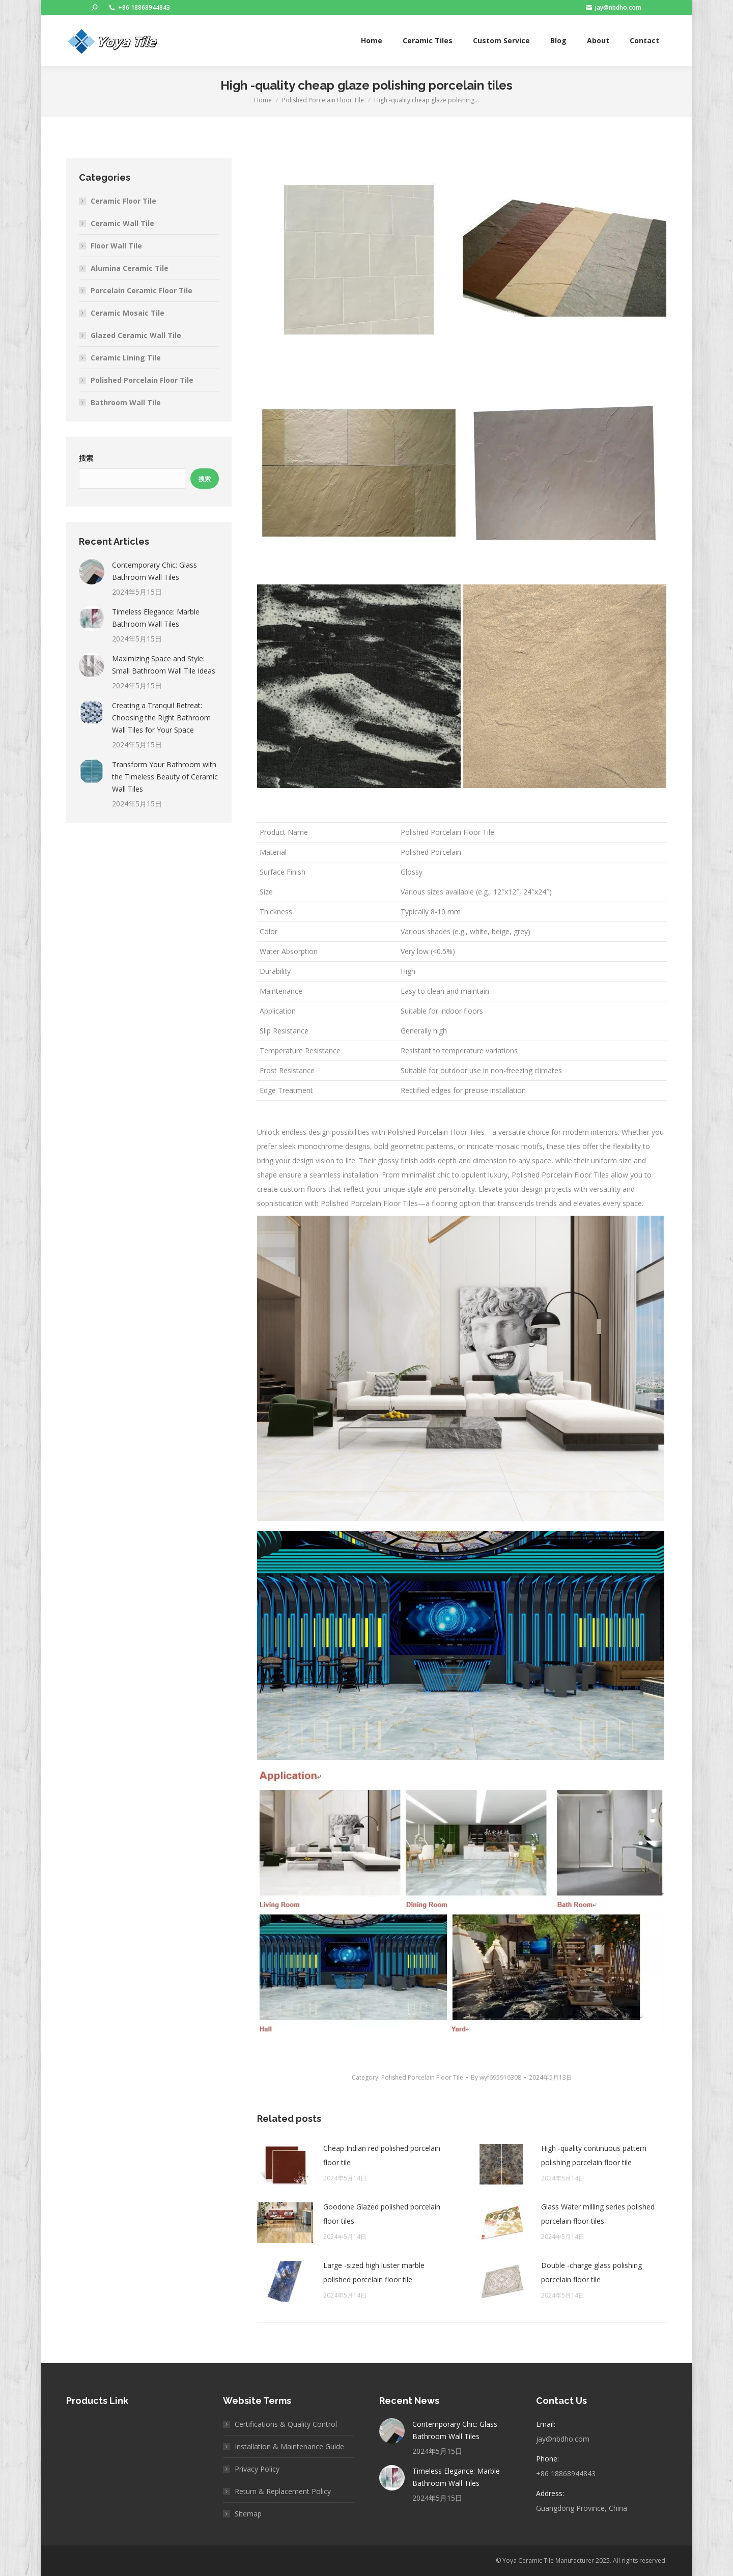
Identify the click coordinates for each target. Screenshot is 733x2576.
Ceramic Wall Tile (122, 223)
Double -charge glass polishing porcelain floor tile (591, 2272)
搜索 (86, 458)
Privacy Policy (257, 2469)
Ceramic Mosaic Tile (127, 313)
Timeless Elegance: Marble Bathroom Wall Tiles (156, 618)
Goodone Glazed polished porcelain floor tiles (381, 2214)
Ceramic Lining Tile (126, 357)
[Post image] (285, 2164)
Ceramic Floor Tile (123, 201)
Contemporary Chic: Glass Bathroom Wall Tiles (154, 571)
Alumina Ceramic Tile (129, 268)
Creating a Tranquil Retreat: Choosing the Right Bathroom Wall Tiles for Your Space (161, 718)
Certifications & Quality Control (286, 2424)
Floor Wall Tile (116, 245)
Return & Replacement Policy (283, 2491)
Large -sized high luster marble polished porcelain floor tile (374, 2272)
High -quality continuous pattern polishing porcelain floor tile (593, 2155)
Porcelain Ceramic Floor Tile (141, 290)
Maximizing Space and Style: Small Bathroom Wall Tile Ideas (163, 665)
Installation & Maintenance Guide (289, 2446)
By (496, 2077)
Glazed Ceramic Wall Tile (136, 335)
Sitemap (248, 2513)
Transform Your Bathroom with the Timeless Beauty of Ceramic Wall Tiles (165, 777)
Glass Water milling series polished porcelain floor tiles (598, 2214)
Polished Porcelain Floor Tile (422, 2077)
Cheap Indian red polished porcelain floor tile (381, 2155)
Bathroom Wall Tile (126, 402)
